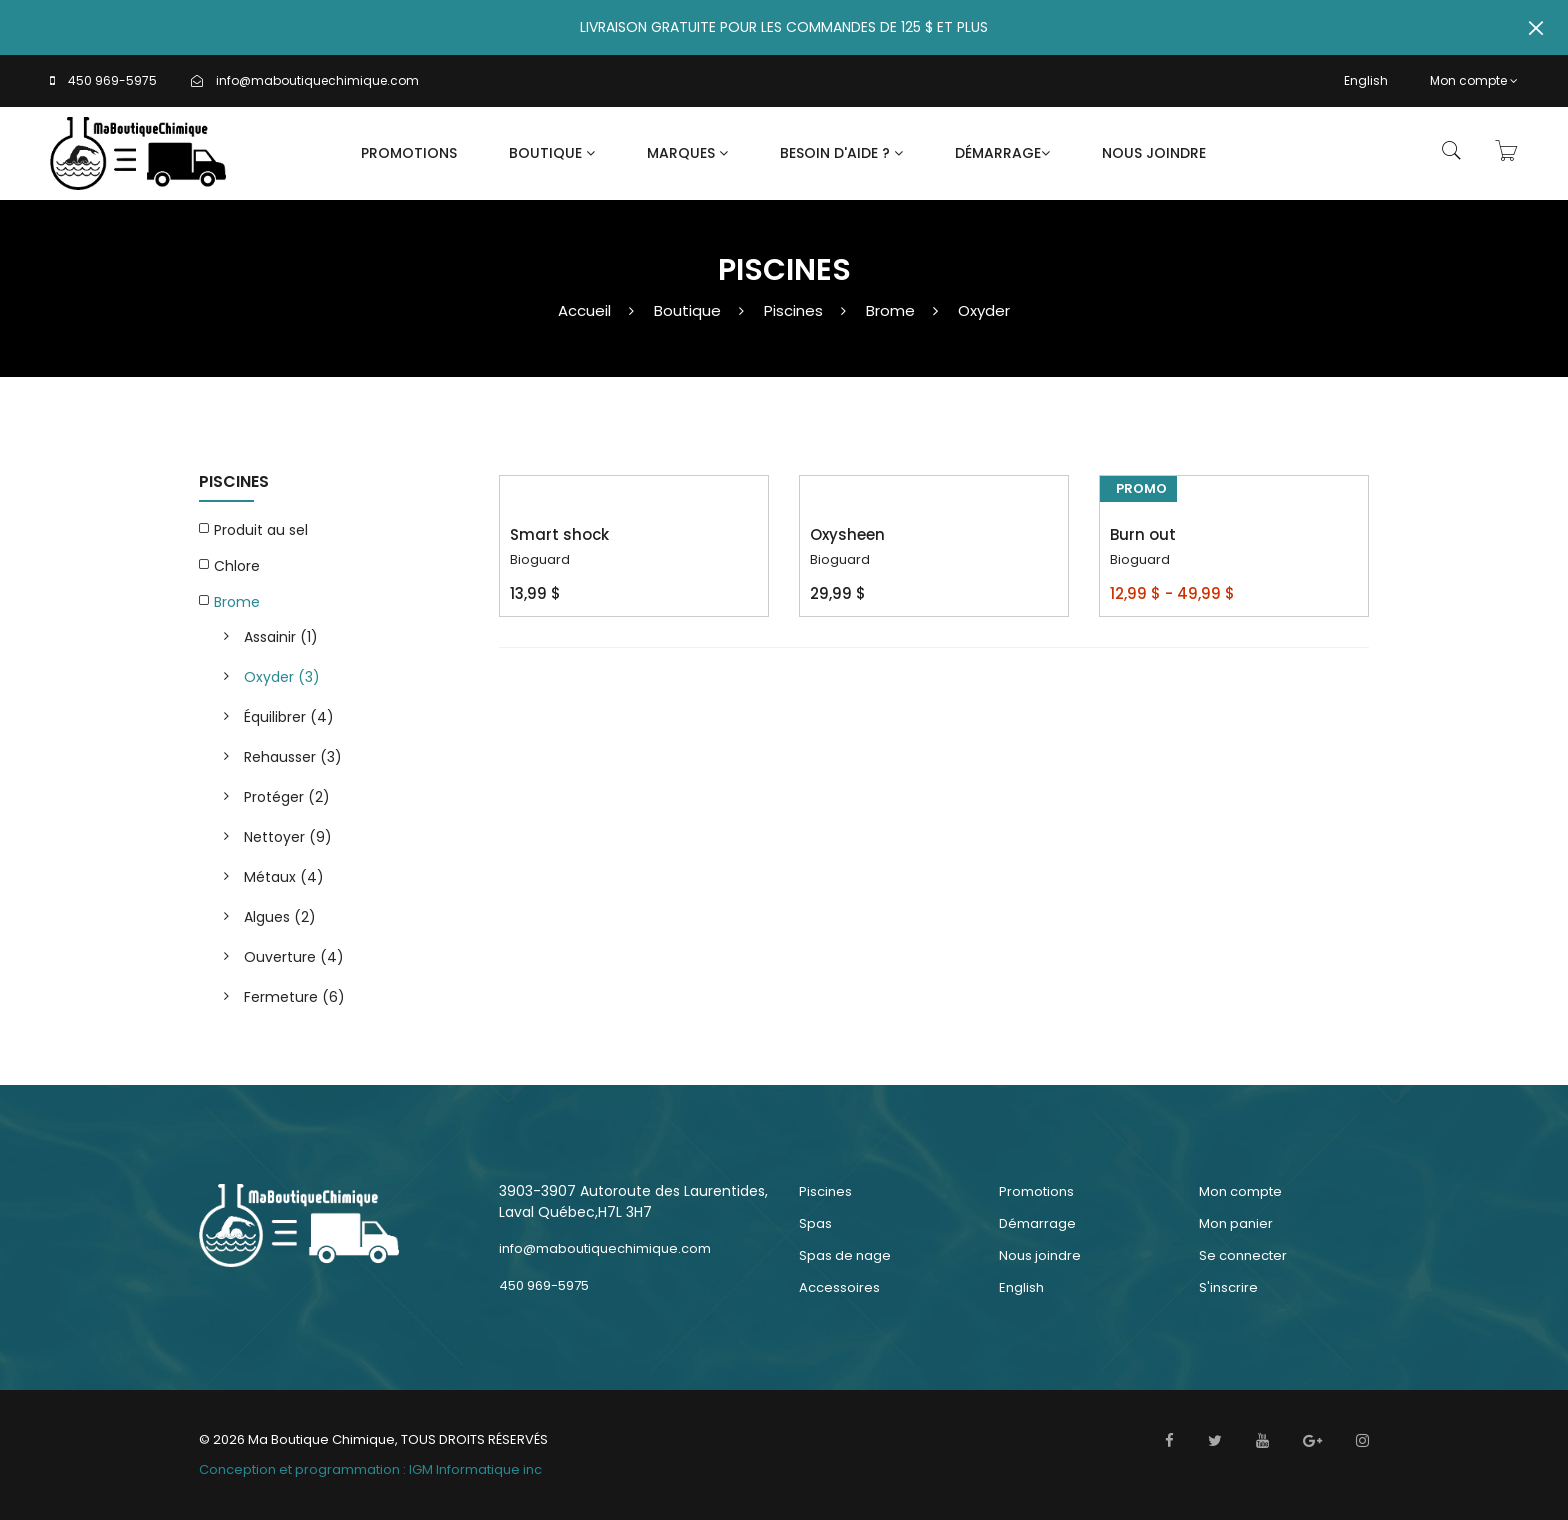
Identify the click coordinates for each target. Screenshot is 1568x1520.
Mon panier (1236, 1223)
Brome (890, 310)
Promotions (409, 153)
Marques (687, 153)
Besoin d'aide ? (841, 153)
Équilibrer (289, 717)
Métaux (284, 877)
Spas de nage (845, 1255)
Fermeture (294, 997)
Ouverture (294, 957)
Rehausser (293, 757)
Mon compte (1474, 80)
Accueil (584, 310)
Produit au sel (261, 530)
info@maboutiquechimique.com (317, 80)
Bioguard (540, 559)
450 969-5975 (112, 80)
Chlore (237, 566)
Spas (815, 1223)
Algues (280, 917)
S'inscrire (1228, 1287)
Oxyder (984, 310)
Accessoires (839, 1287)
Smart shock (559, 534)
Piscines (793, 310)
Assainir (281, 637)
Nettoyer (288, 837)
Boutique (552, 153)
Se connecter (1243, 1255)
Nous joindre (1154, 153)
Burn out (1143, 534)
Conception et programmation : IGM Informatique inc (370, 1469)
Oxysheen (847, 534)
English (1366, 80)
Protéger (287, 797)
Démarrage (1002, 153)
